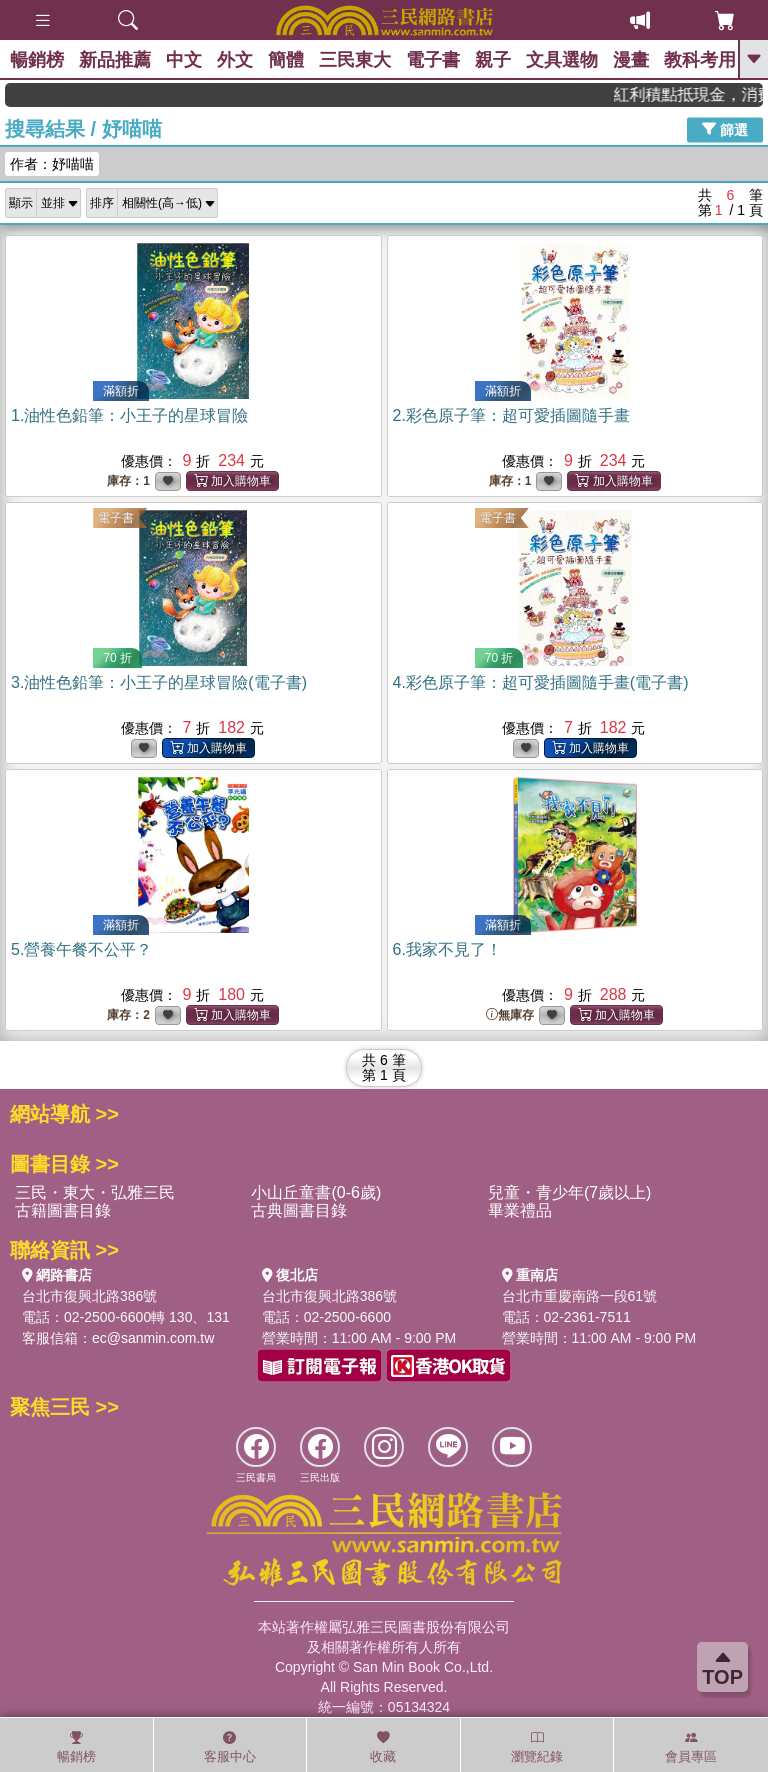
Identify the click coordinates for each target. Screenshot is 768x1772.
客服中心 (230, 1747)
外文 (235, 60)
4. (541, 682)
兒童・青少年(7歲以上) (570, 1192)
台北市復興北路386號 (89, 1296)
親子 (493, 60)
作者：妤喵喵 (52, 164)
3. (159, 682)
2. (511, 415)
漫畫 (631, 60)
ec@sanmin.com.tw (153, 1338)
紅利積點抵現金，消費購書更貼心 (702, 94)
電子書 (433, 60)
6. (447, 949)
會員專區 (691, 1747)
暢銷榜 (37, 60)
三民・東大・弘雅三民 (95, 1192)
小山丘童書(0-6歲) (316, 1192)
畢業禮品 (520, 1210)
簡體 (286, 60)
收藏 (383, 1747)
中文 (184, 60)
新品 (115, 60)
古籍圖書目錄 (63, 1210)
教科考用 (700, 60)
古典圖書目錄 (299, 1210)
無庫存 (510, 1015)
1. (129, 415)
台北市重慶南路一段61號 (580, 1296)
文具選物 (562, 60)
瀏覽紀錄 (537, 1747)
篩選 (725, 129)
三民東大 (355, 60)
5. (81, 949)
